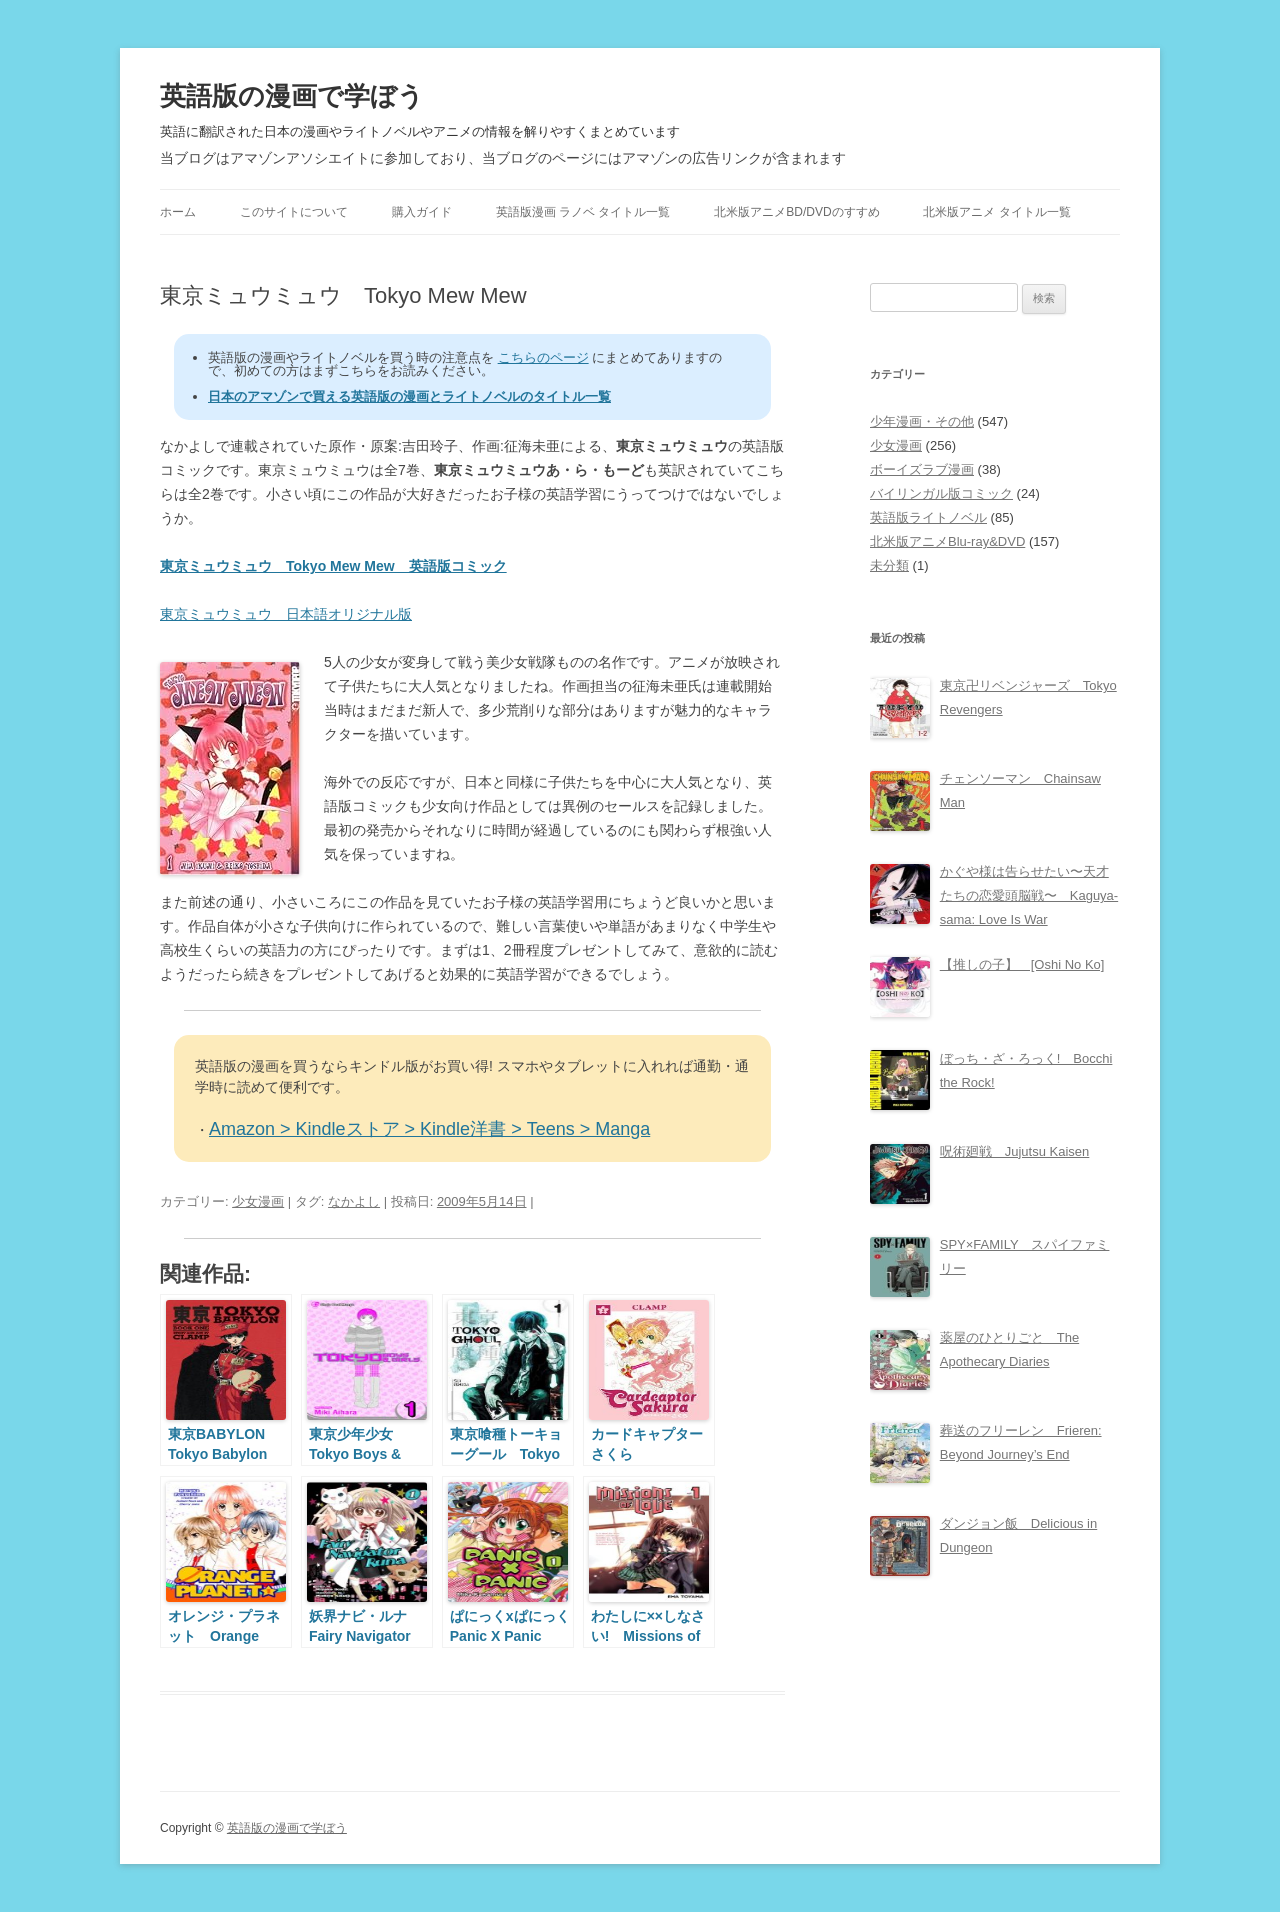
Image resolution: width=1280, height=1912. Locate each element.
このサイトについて (294, 212)
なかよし (354, 1201)
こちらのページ (543, 357)
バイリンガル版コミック (941, 493)
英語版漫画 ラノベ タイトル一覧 (583, 212)
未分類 (889, 565)
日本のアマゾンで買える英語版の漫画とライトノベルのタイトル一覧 (409, 396)
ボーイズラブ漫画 (922, 469)
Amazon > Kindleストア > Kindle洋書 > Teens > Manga (429, 1129)
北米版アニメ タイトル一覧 (996, 212)
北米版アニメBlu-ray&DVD (947, 541)
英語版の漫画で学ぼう (292, 96)
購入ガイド (422, 212)
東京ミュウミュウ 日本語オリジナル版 (286, 614)
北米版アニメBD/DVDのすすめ (796, 212)
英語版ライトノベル (928, 517)
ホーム (178, 212)
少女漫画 (258, 1201)
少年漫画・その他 (922, 421)
